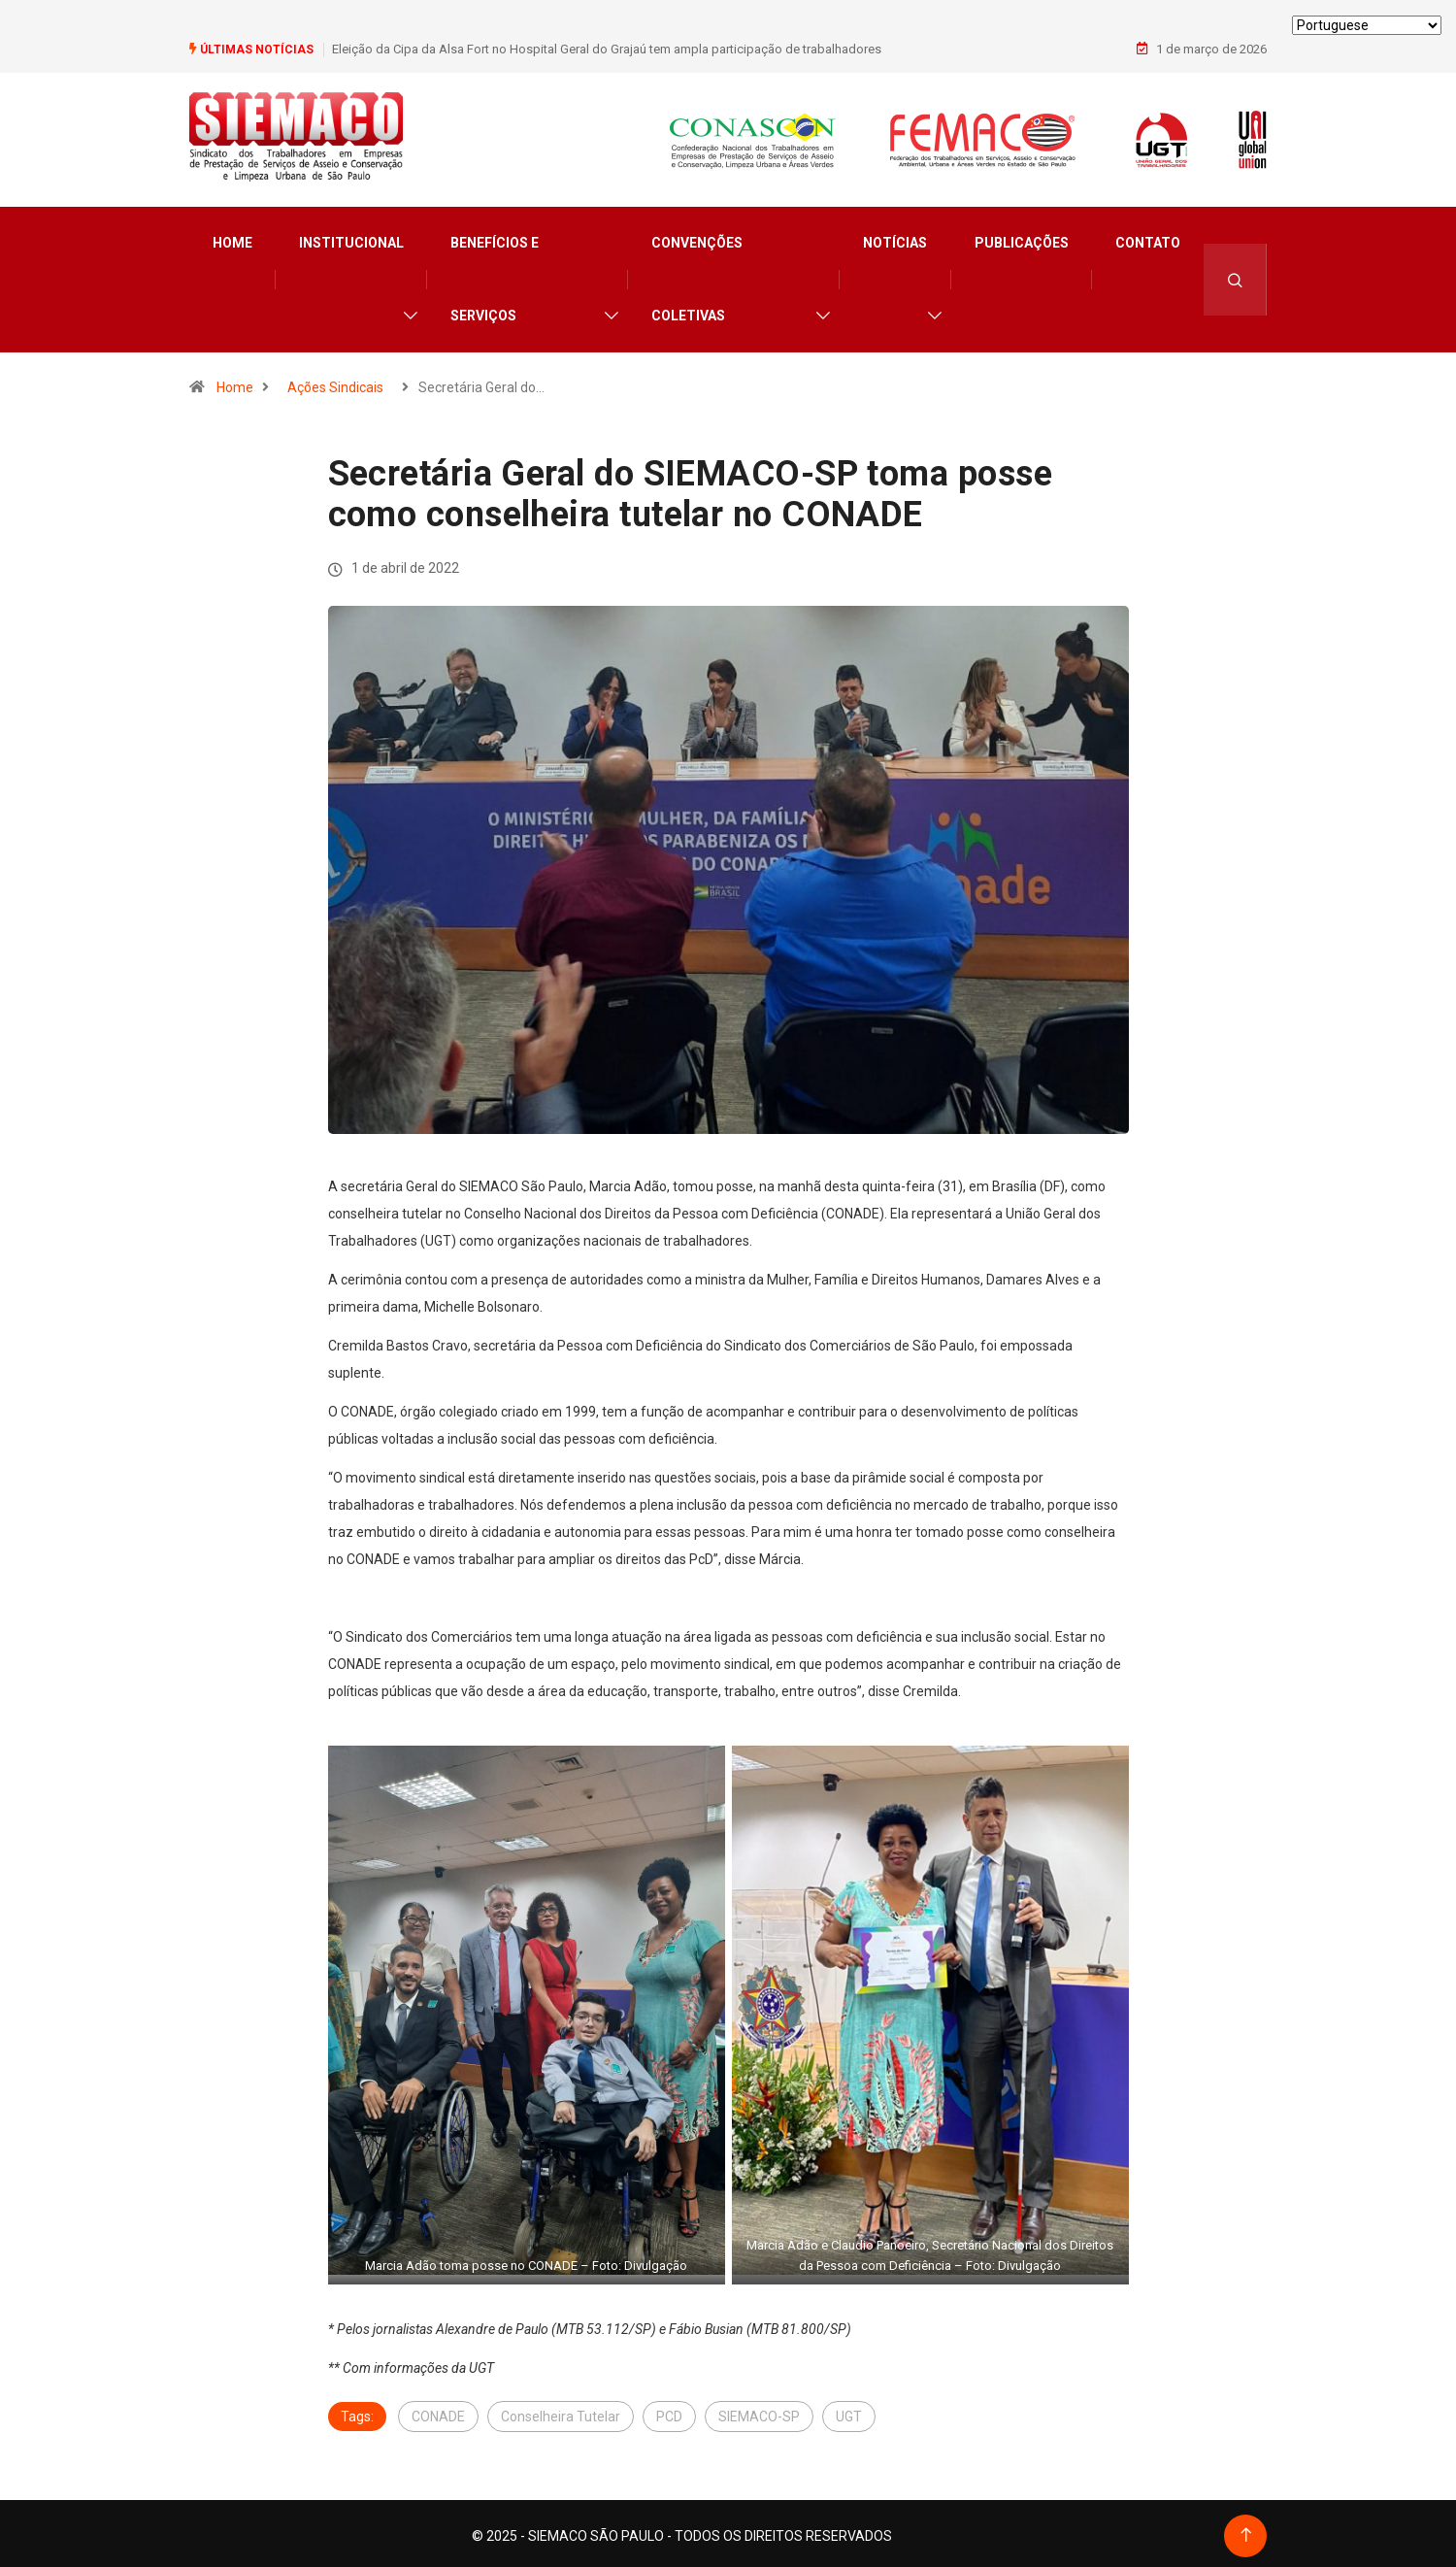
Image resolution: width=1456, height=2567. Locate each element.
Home (232, 239)
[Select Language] (1366, 25)
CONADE (438, 2411)
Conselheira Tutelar (560, 2411)
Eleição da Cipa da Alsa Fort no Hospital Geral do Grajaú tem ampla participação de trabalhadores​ (606, 48)
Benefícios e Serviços (494, 275)
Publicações (1022, 239)
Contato (1147, 239)
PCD (669, 2411)
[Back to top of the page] (1246, 2530)
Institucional (351, 239)
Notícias (895, 239)
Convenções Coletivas (697, 275)
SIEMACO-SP (759, 2411)
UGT (849, 2411)
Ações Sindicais (335, 383)
